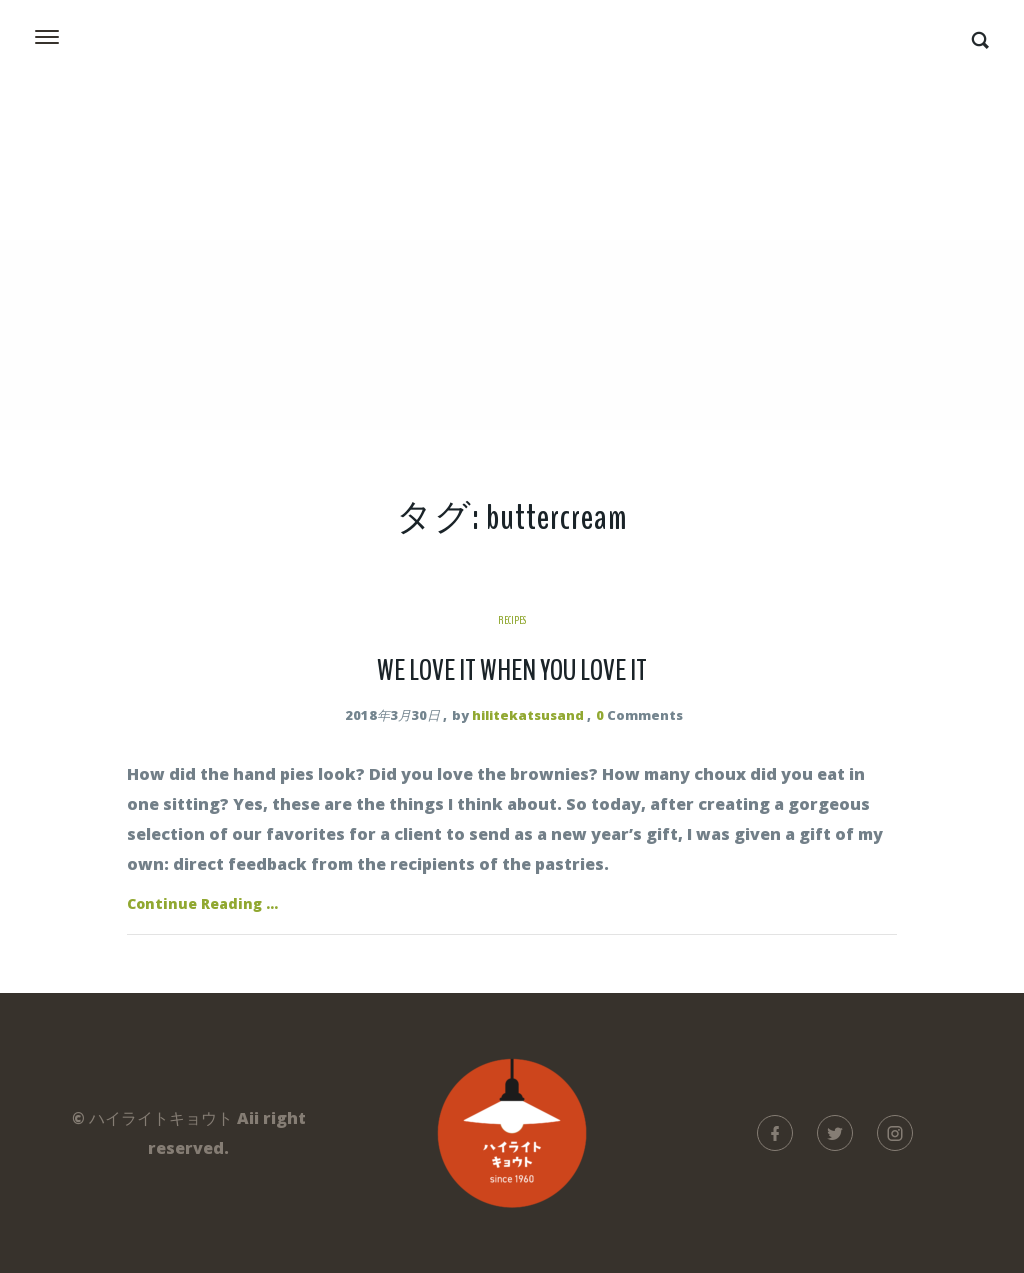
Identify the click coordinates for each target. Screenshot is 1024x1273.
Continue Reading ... (202, 903)
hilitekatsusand (528, 715)
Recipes (512, 620)
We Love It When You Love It (512, 670)
